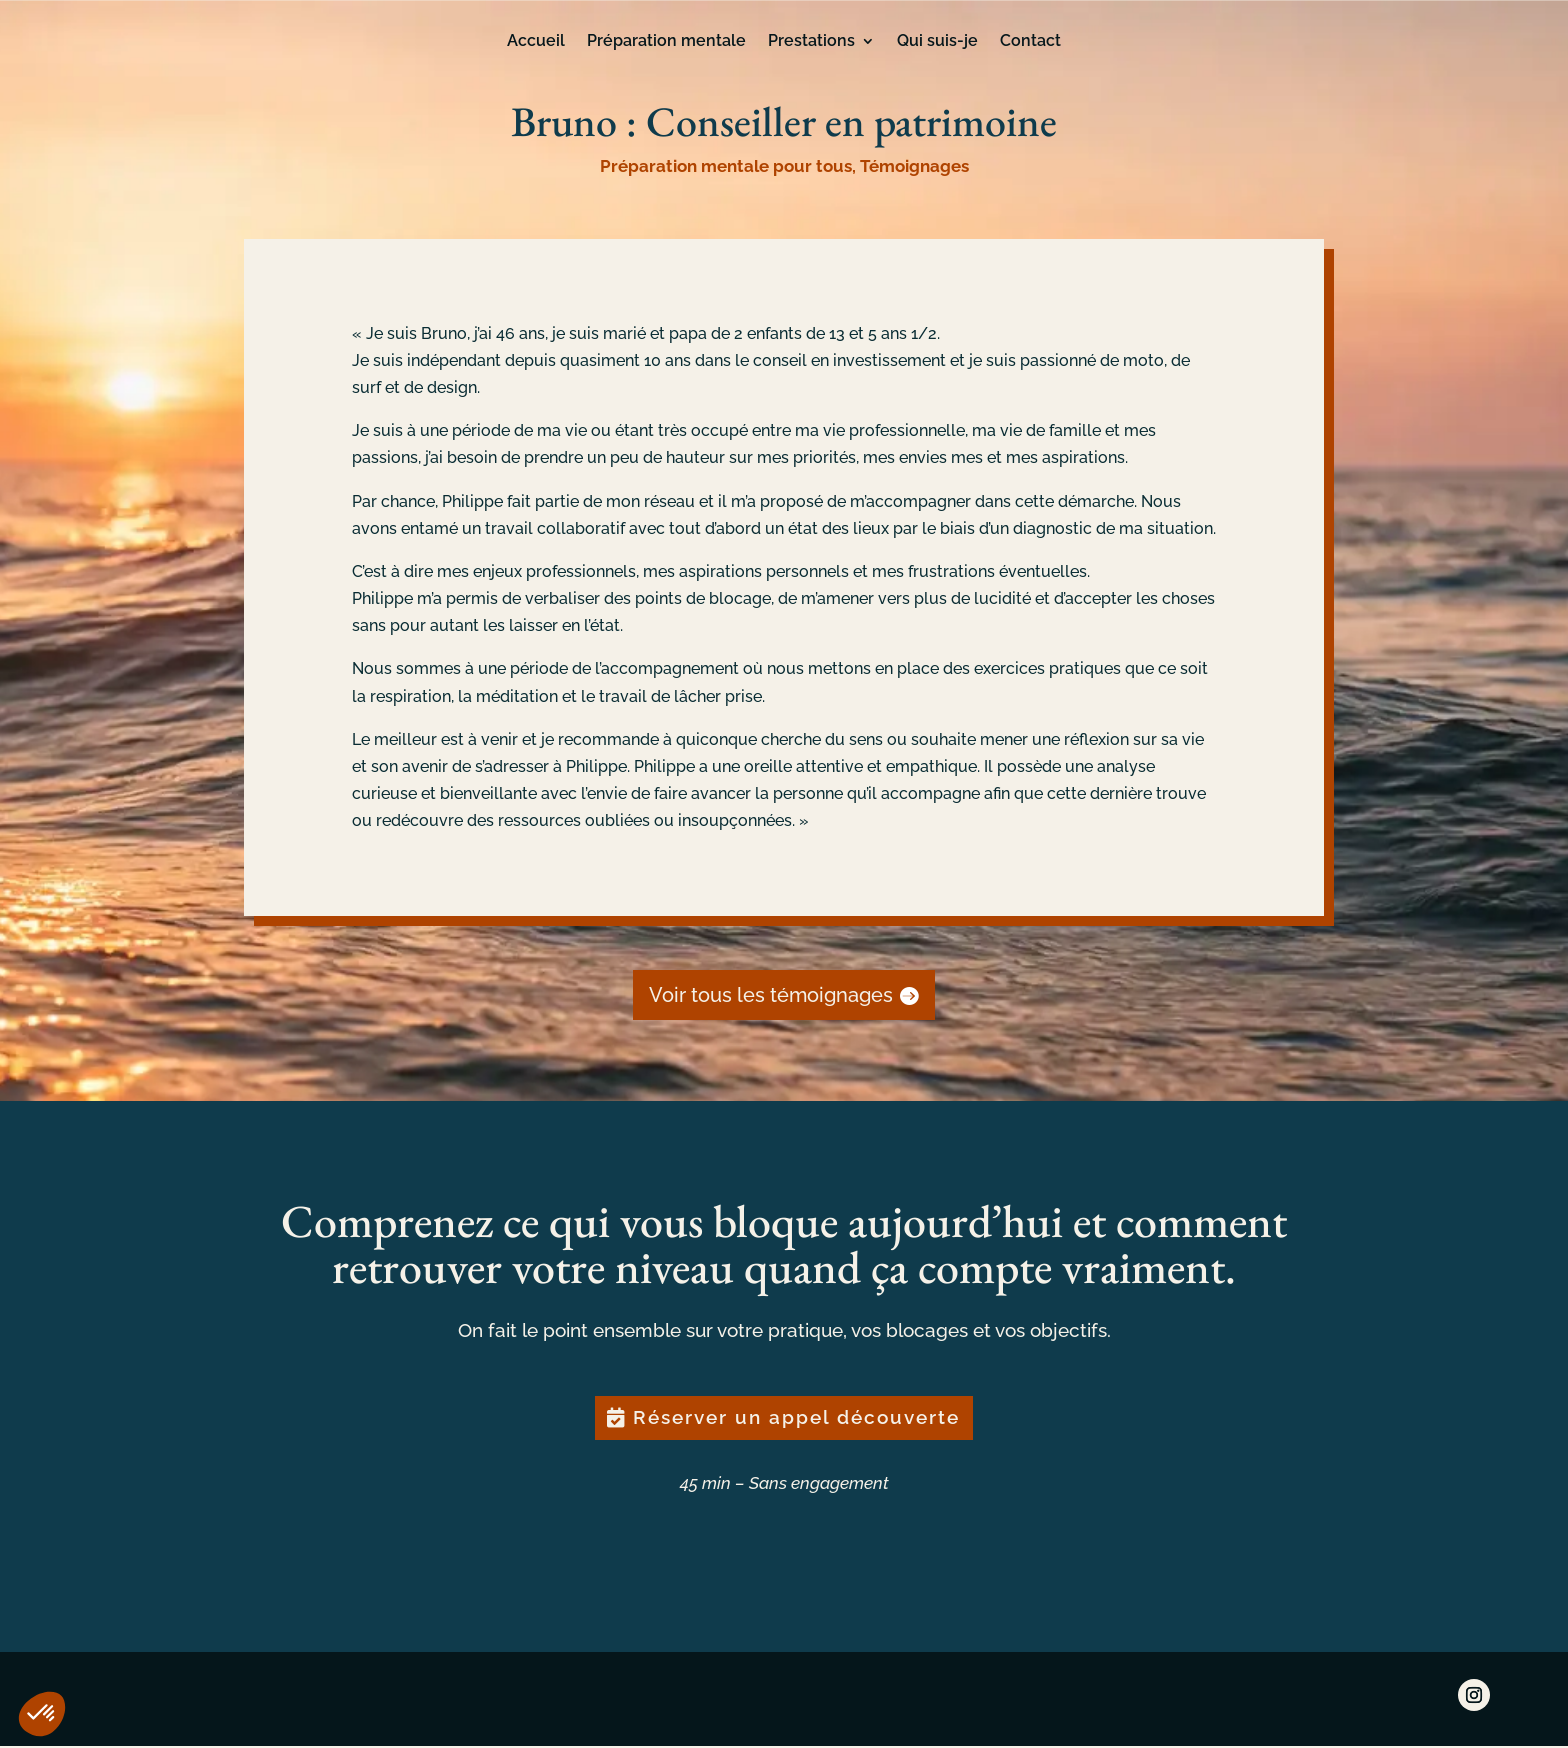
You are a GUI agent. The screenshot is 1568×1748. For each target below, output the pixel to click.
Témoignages (914, 166)
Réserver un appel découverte (797, 1419)
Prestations (811, 42)
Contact (1030, 42)
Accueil (536, 42)
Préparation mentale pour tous (726, 166)
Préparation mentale (666, 42)
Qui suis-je (937, 42)
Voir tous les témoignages (771, 995)
